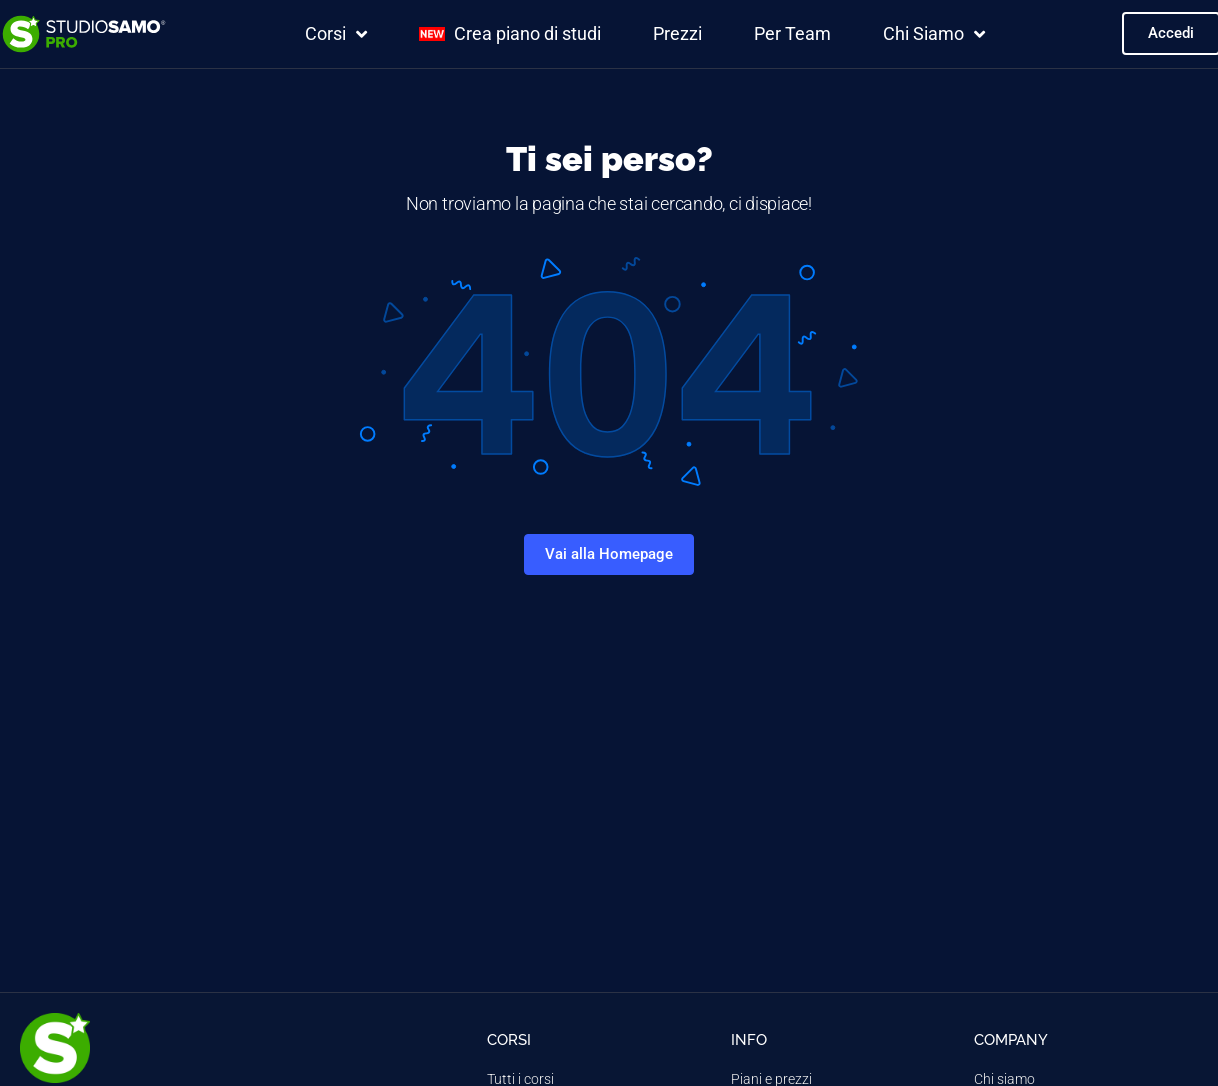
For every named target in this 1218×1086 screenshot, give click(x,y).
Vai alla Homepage (609, 554)
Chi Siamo (934, 34)
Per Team (792, 33)
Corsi (336, 34)
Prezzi (677, 33)
